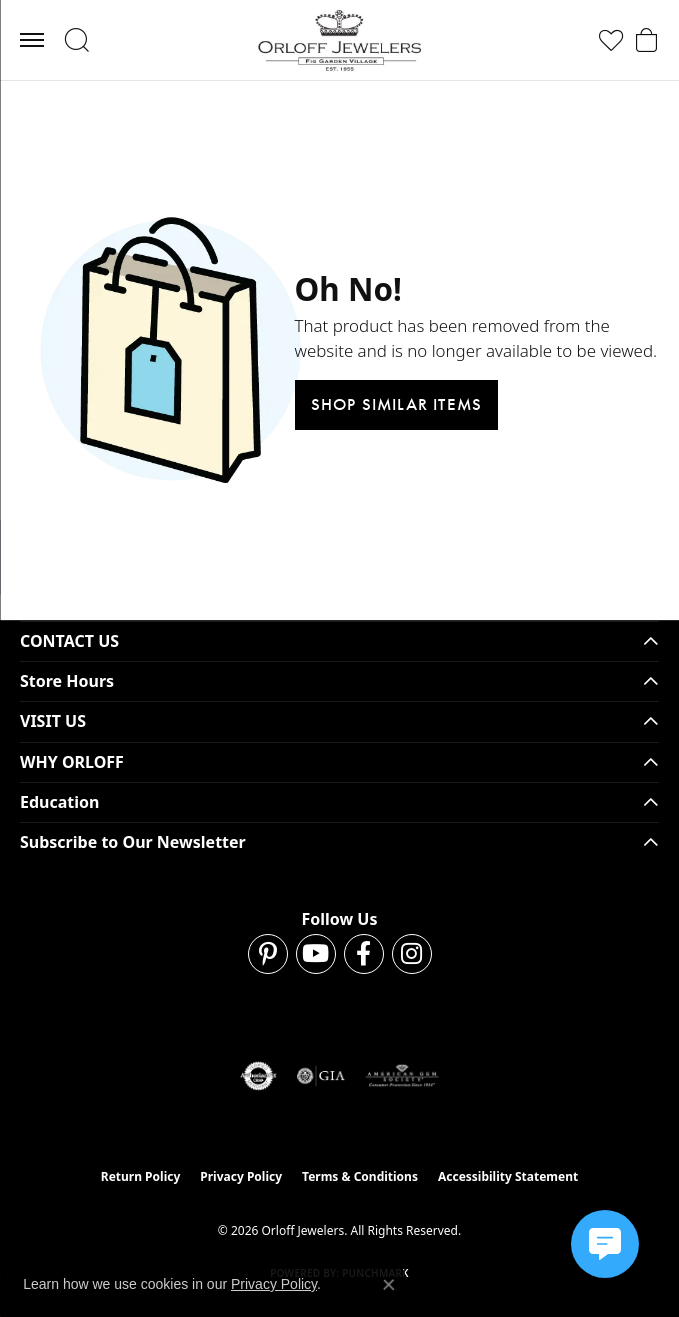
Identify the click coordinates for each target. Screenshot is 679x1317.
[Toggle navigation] (32, 40)
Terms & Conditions (360, 1176)
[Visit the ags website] (402, 1076)
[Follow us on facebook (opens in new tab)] (364, 954)
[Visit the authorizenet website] (258, 1076)
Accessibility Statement (508, 1176)
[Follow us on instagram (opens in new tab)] (412, 954)
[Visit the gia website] (321, 1076)
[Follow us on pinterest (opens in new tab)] (268, 954)
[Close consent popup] (389, 1285)
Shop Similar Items (397, 404)
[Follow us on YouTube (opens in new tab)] (316, 954)
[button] (76, 40)
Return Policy (141, 1176)
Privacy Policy (241, 1176)
